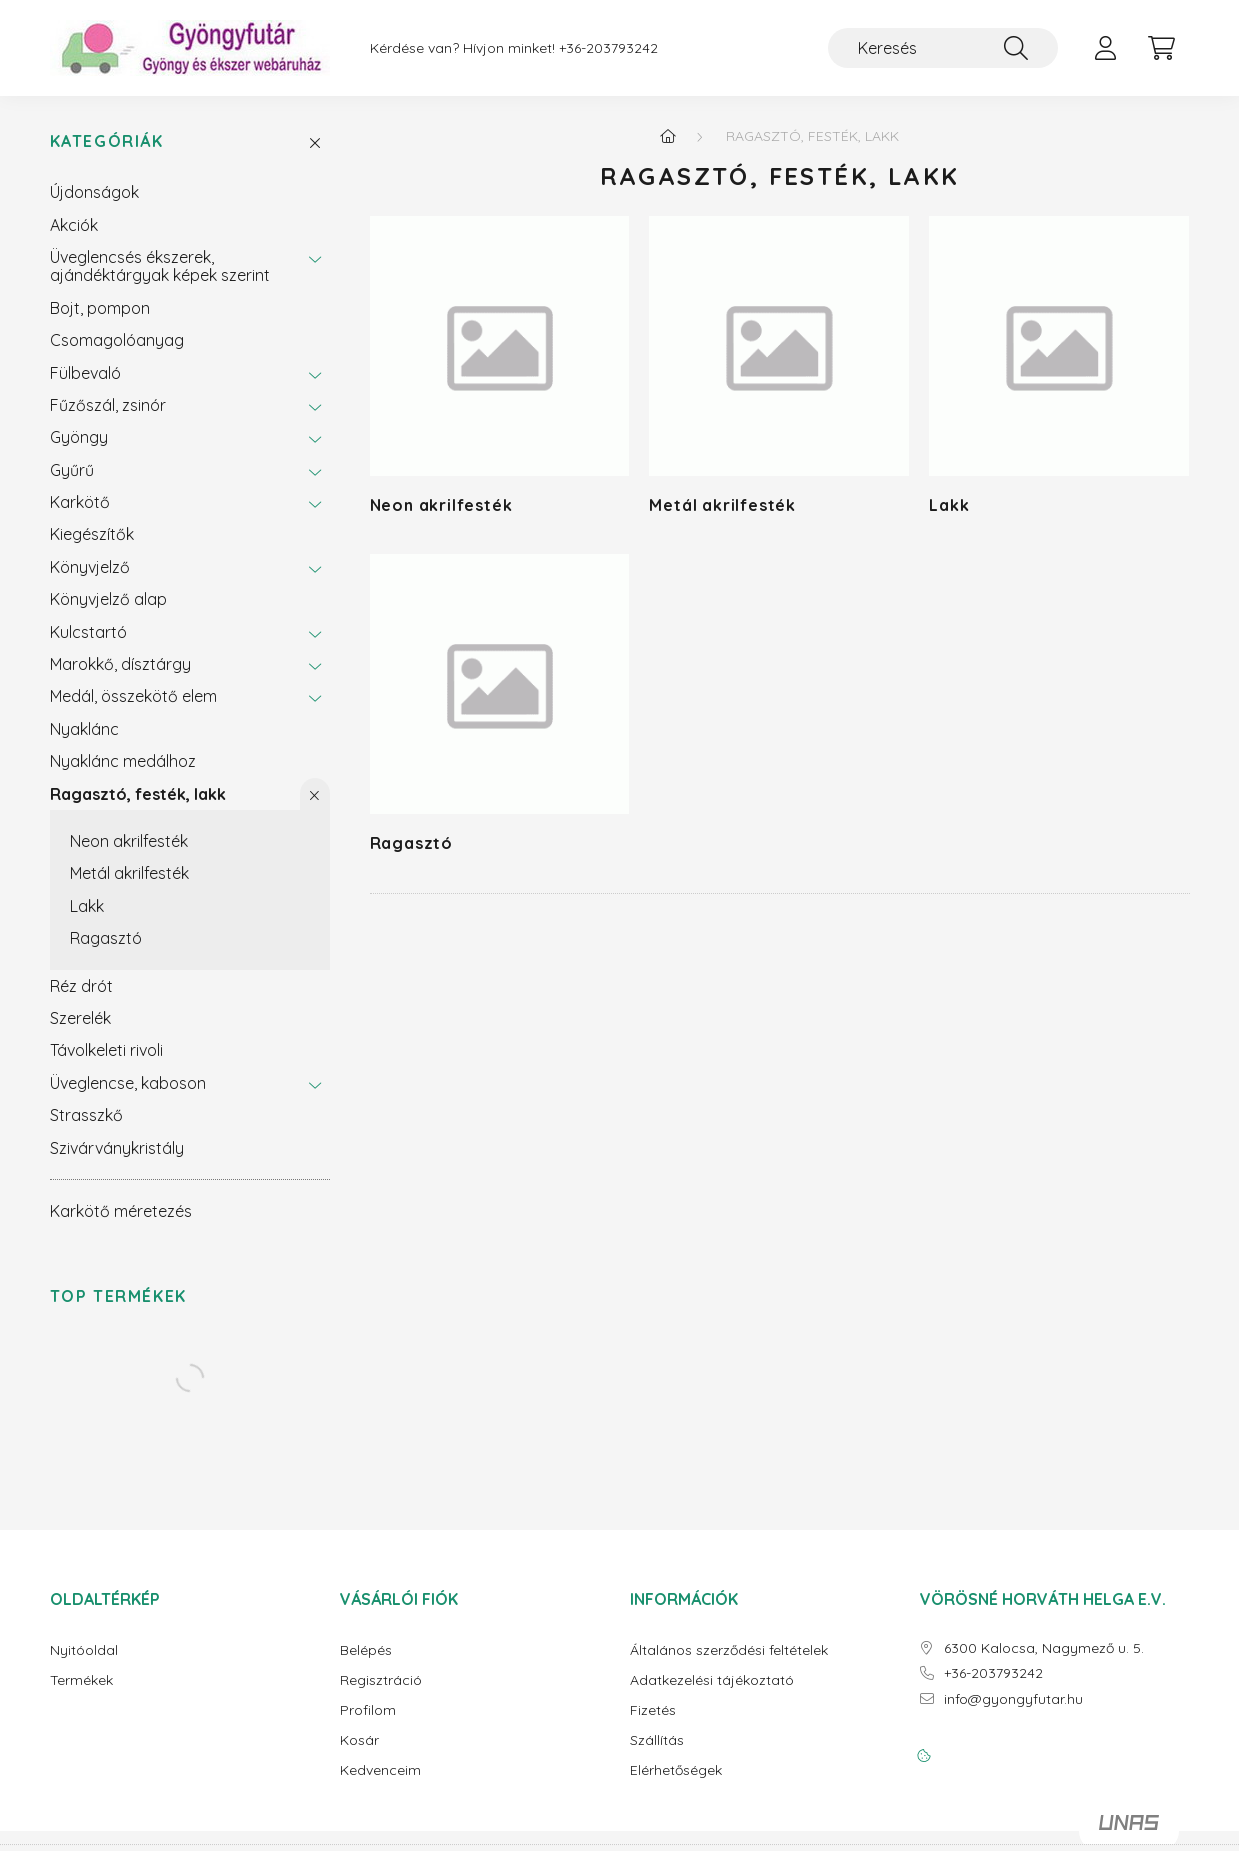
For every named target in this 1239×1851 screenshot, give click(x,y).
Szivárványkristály (117, 1148)
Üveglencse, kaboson (128, 1083)
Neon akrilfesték (129, 841)
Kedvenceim (380, 1770)
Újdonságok (94, 192)
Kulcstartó (88, 632)
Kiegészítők (92, 534)
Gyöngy (79, 437)
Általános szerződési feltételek (729, 1650)
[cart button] (1162, 48)
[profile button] (1106, 48)
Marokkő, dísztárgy (120, 664)
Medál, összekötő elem (133, 696)
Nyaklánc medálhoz (123, 761)
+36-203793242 (608, 48)
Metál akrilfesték (129, 873)
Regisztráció (381, 1680)
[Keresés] (943, 48)
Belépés (366, 1650)
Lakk (87, 906)
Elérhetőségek (676, 1770)
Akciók (74, 225)
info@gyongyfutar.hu (1013, 1699)
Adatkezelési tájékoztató (712, 1680)
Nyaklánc (84, 729)
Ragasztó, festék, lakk (138, 794)
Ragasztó (106, 938)
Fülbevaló (85, 373)
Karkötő (80, 502)
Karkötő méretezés (121, 1211)
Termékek (81, 1680)
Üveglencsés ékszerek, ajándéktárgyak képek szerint (160, 266)
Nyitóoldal (84, 1650)
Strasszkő (86, 1115)
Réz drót (81, 986)
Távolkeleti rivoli (106, 1050)
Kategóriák (107, 141)
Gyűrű (72, 470)
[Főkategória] (668, 136)
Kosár (359, 1740)
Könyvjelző (90, 567)
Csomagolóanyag (117, 340)
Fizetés (653, 1710)
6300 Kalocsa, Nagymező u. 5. (1044, 1648)
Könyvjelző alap (108, 599)
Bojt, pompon (100, 308)
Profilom (368, 1710)
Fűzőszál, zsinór (108, 405)
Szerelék (80, 1018)
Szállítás (657, 1740)
